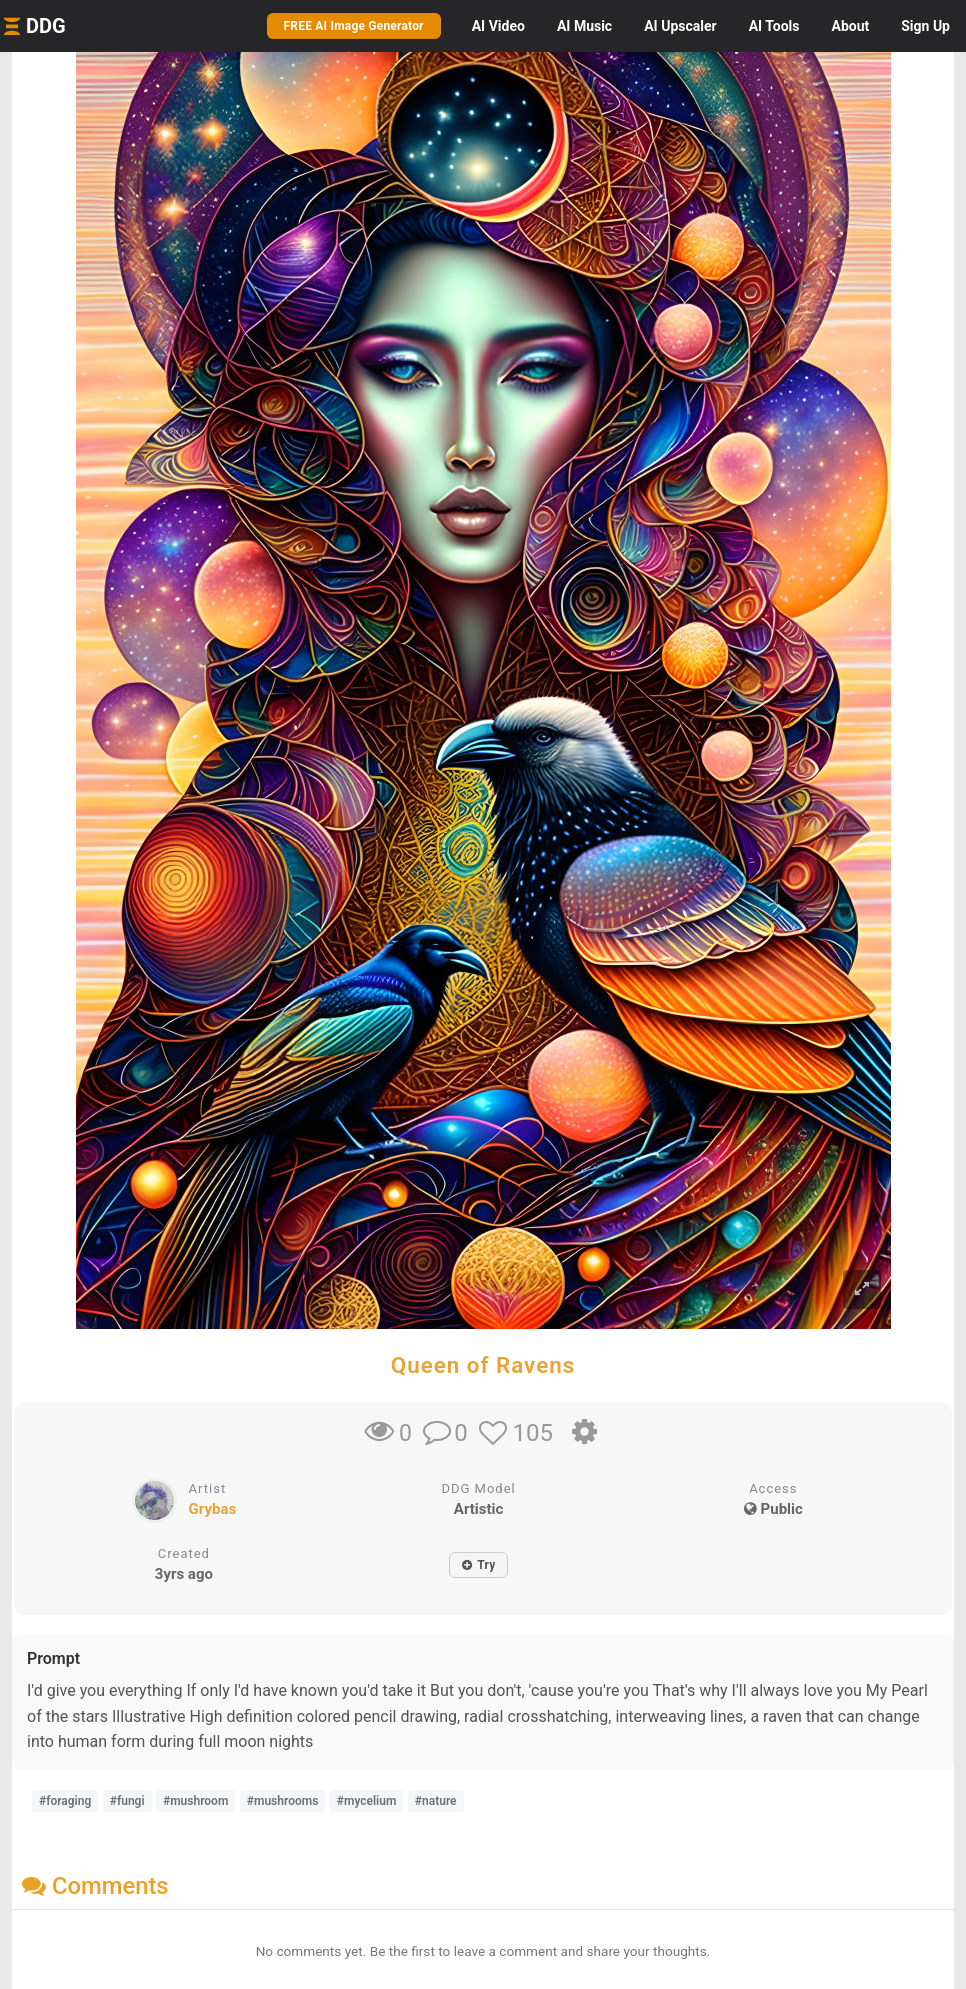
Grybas (213, 1509)
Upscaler (680, 26)
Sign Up (925, 26)
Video (498, 26)
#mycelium (367, 1801)
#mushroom (195, 1801)
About (850, 26)
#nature (436, 1801)
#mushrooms (283, 1801)
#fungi (127, 1801)
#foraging (65, 1801)
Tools (774, 26)
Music (584, 26)
